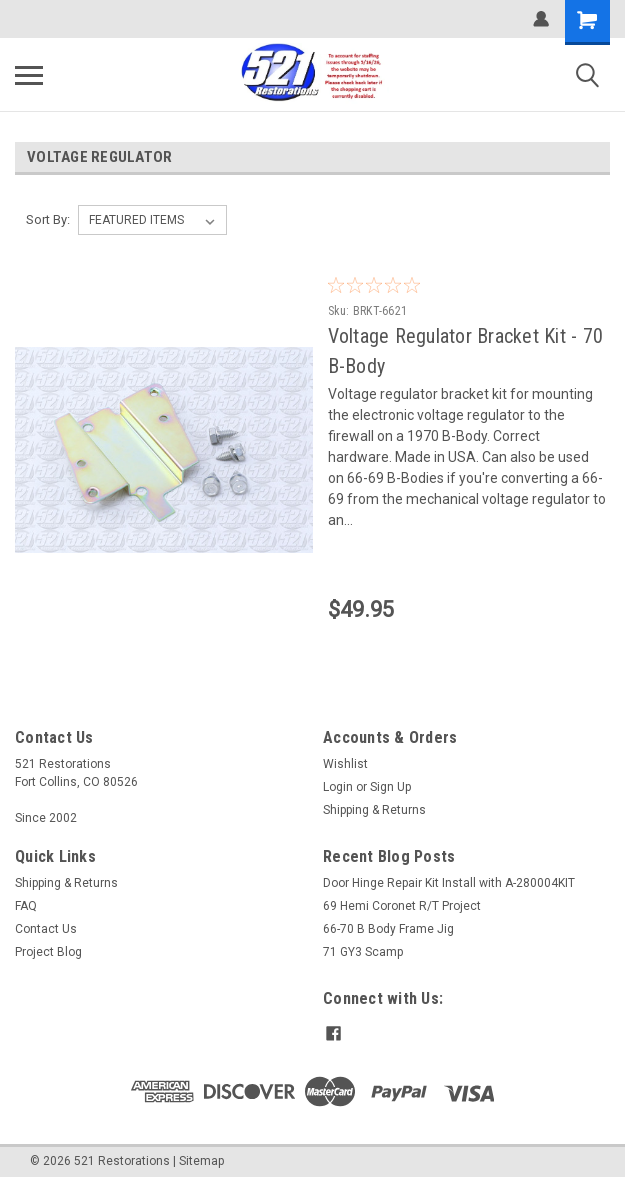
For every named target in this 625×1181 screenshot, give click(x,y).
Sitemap (201, 1161)
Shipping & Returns (374, 810)
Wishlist (345, 764)
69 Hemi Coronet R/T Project (402, 906)
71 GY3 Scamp (363, 952)
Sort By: (48, 219)
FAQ (26, 906)
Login (338, 787)
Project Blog (48, 952)
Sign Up (390, 787)
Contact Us (46, 929)
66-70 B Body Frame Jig (388, 929)
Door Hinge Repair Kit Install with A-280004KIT (449, 883)
